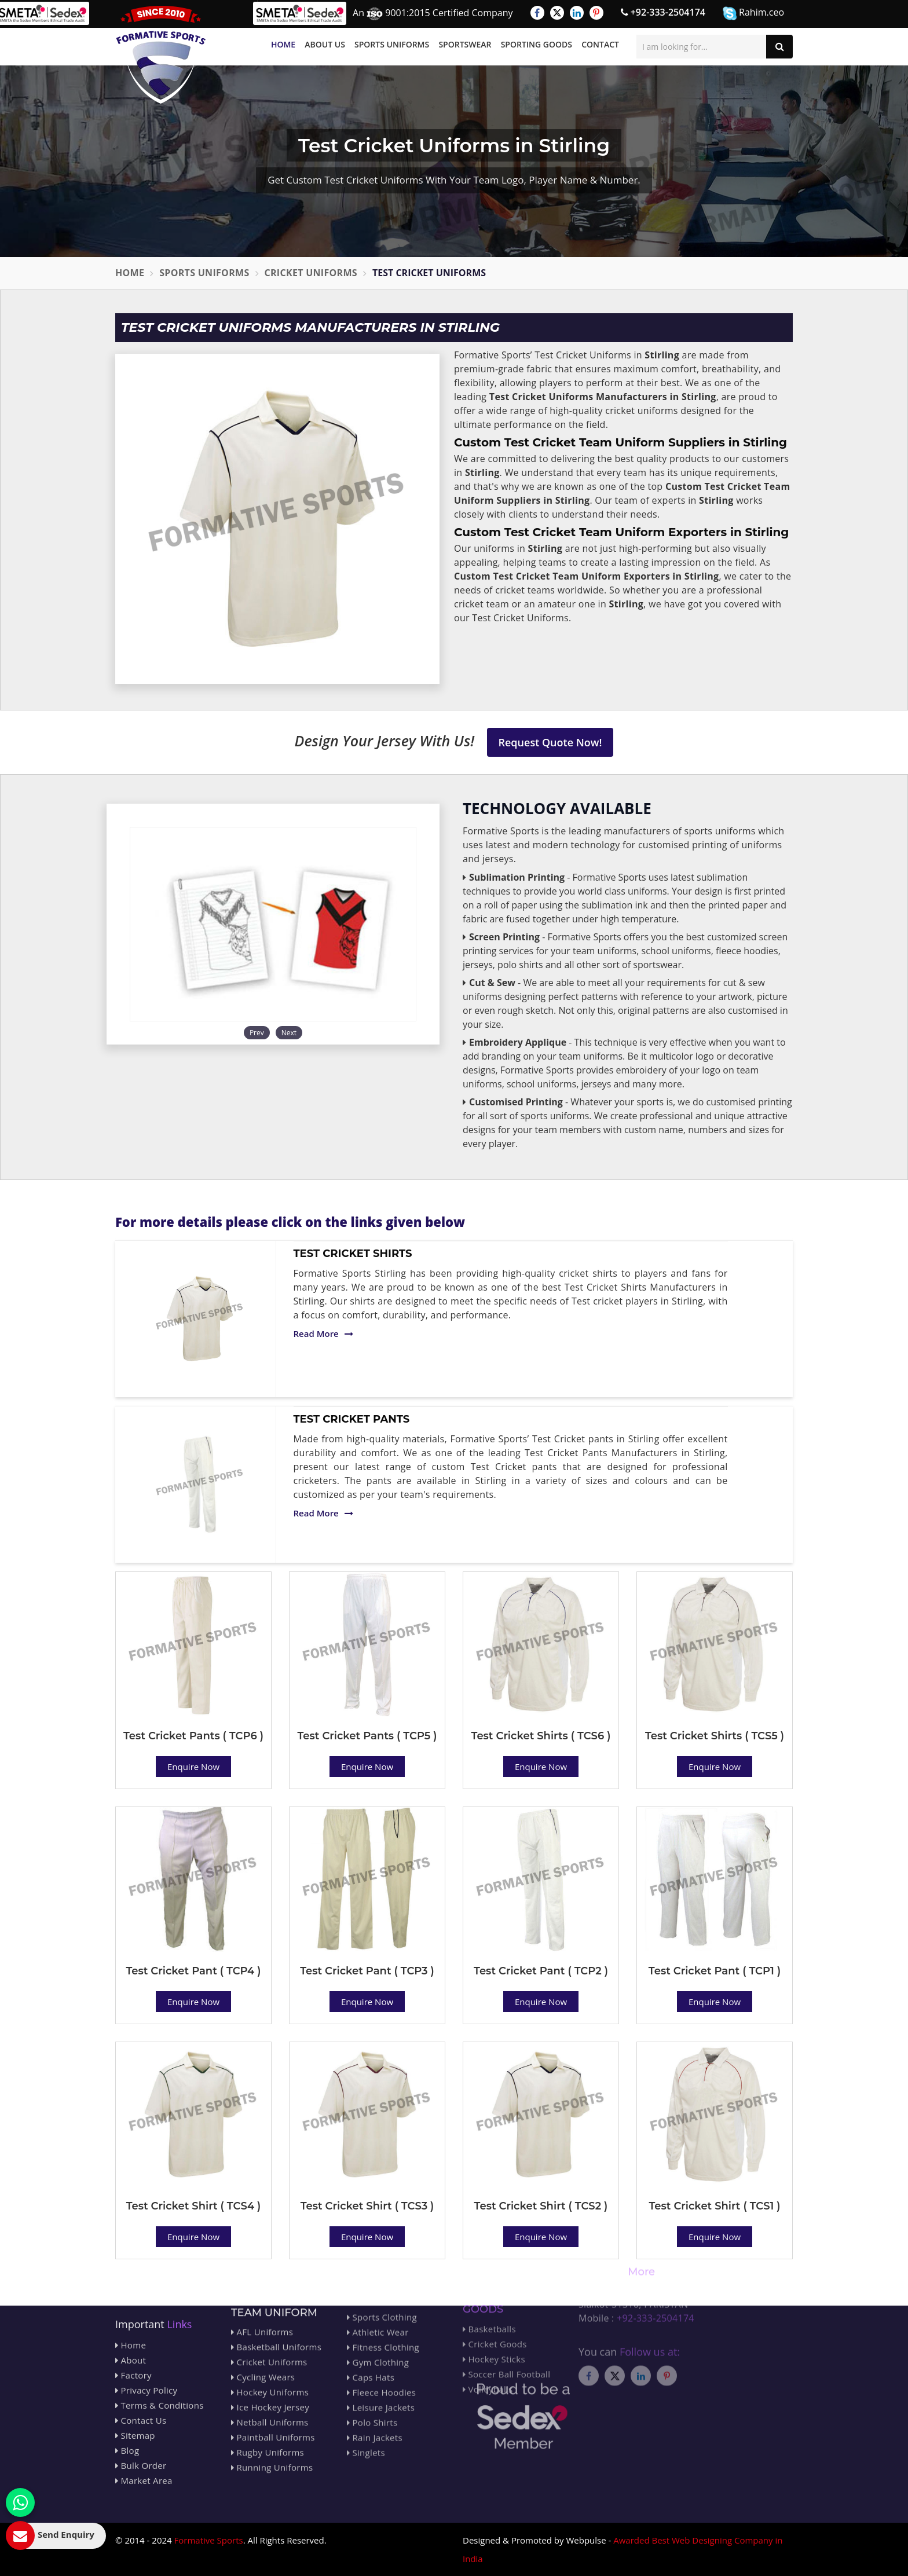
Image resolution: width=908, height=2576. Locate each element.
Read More (323, 1333)
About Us (325, 44)
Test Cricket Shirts (353, 1253)
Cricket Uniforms (311, 272)
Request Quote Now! (550, 742)
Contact (600, 44)
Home (283, 44)
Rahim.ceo (753, 13)
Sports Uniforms (391, 44)
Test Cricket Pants (352, 1419)
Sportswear (464, 44)
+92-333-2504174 (663, 12)
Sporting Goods (536, 44)
